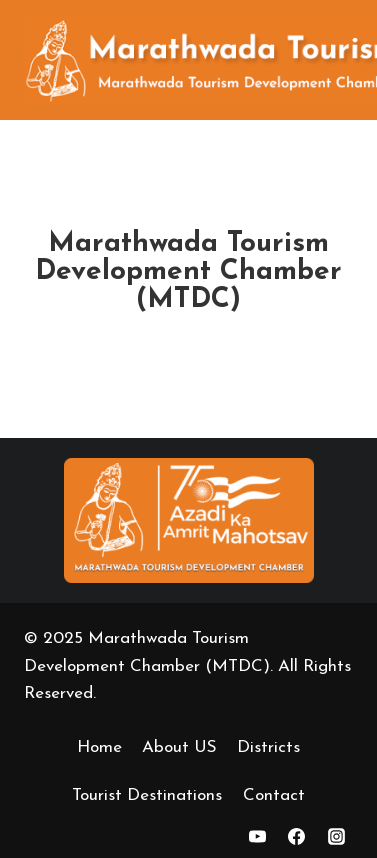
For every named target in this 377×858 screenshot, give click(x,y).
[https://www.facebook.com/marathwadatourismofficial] (297, 836)
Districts (268, 747)
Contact (274, 795)
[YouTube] (258, 836)
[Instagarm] (336, 836)
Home (99, 747)
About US (179, 747)
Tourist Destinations (147, 795)
